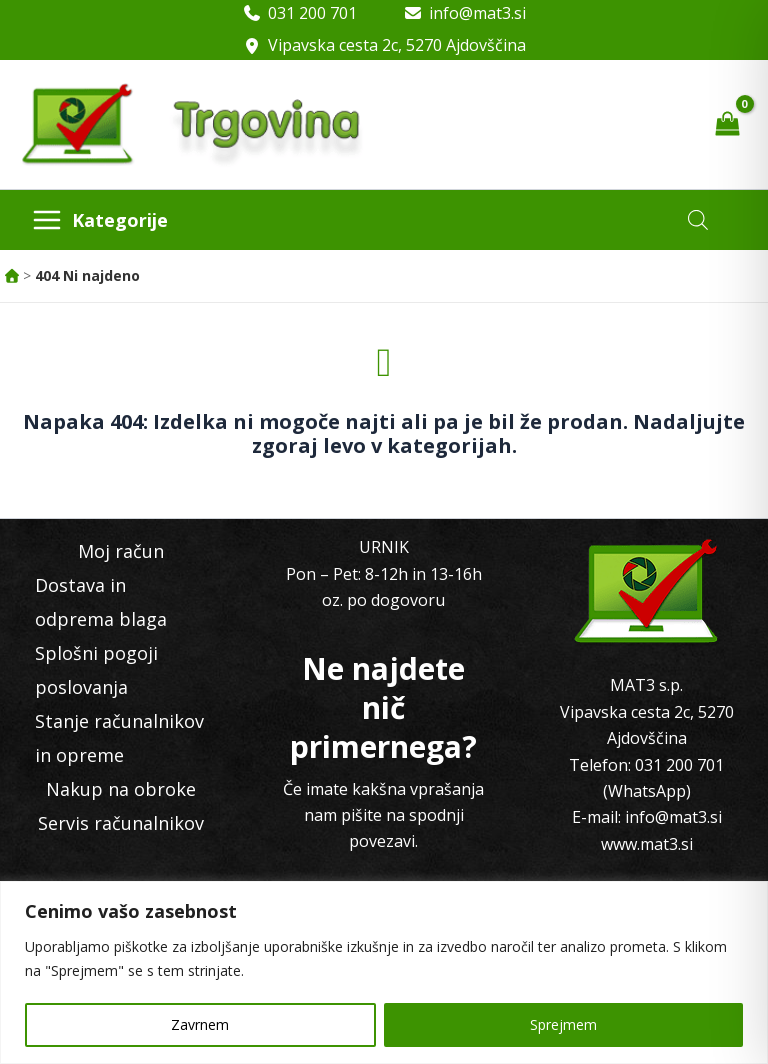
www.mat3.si (647, 844)
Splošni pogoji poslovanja (96, 670)
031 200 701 (312, 13)
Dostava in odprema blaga (101, 602)
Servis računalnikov (121, 823)
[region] (384, 972)
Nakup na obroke (121, 789)
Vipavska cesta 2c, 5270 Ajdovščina (397, 45)
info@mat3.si (477, 13)
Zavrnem (200, 1024)
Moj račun (121, 551)
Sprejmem (563, 1024)
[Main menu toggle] (99, 220)
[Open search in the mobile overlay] (698, 219)
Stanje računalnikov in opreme (119, 738)
